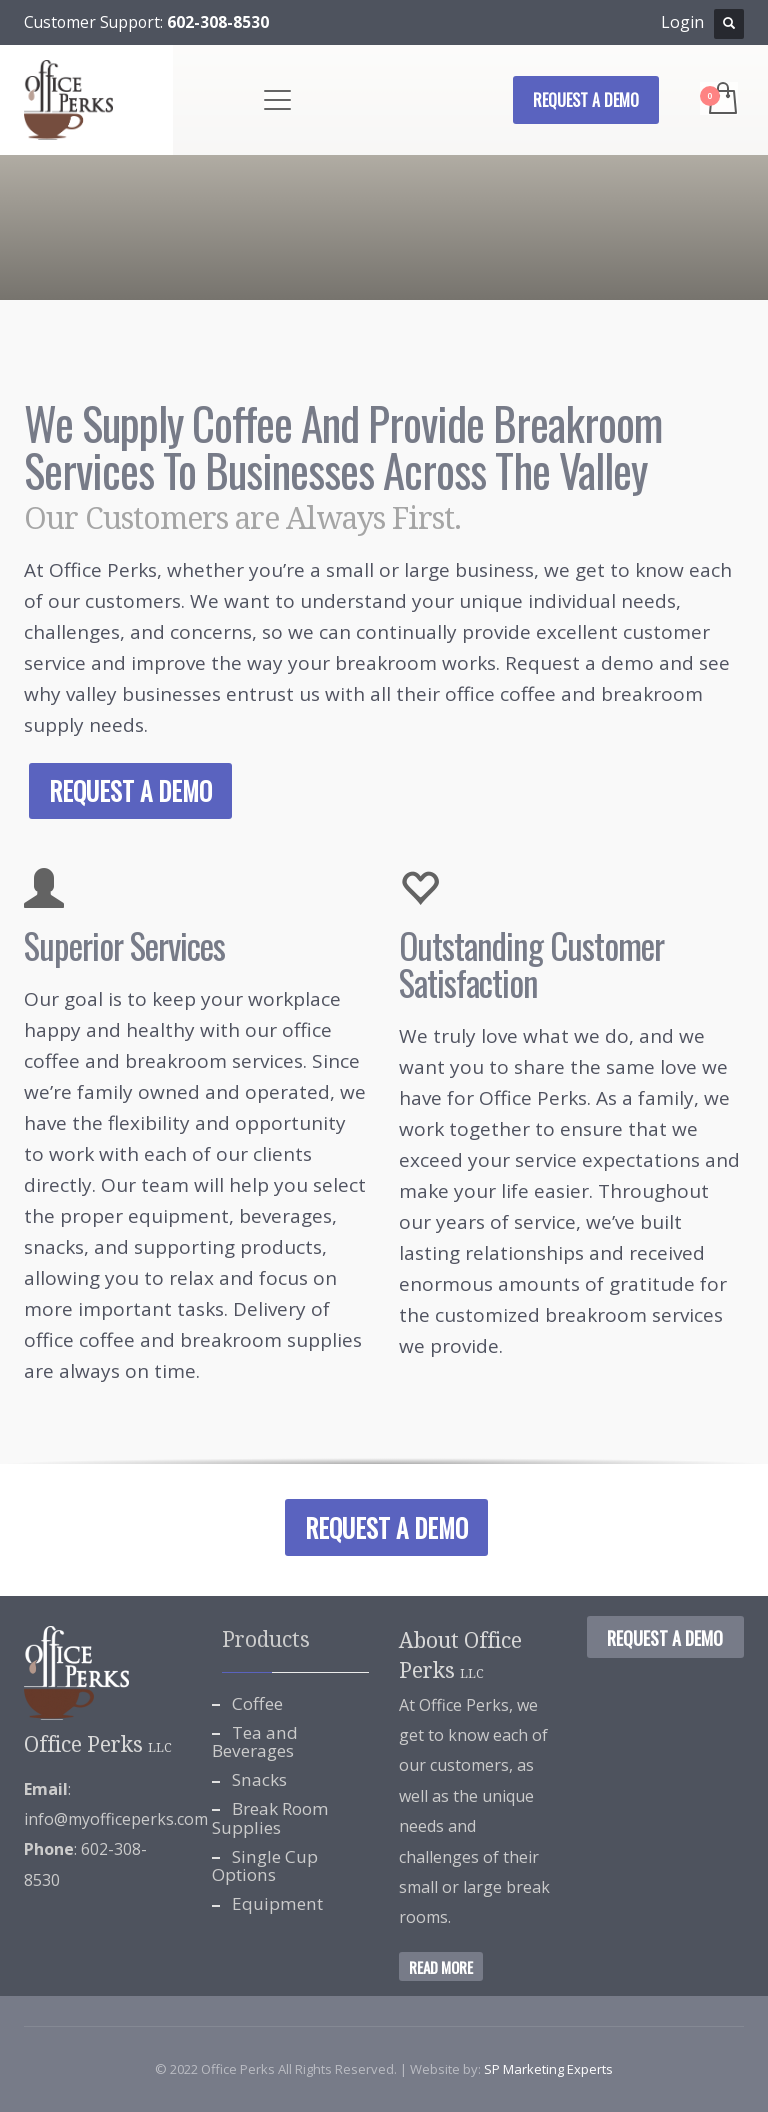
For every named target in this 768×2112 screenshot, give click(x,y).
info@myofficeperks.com (116, 1819)
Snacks (259, 1779)
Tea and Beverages (255, 1742)
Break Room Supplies (270, 1818)
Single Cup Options (265, 1866)
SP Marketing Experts (548, 2069)
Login (682, 22)
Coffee (257, 1703)
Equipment (277, 1903)
